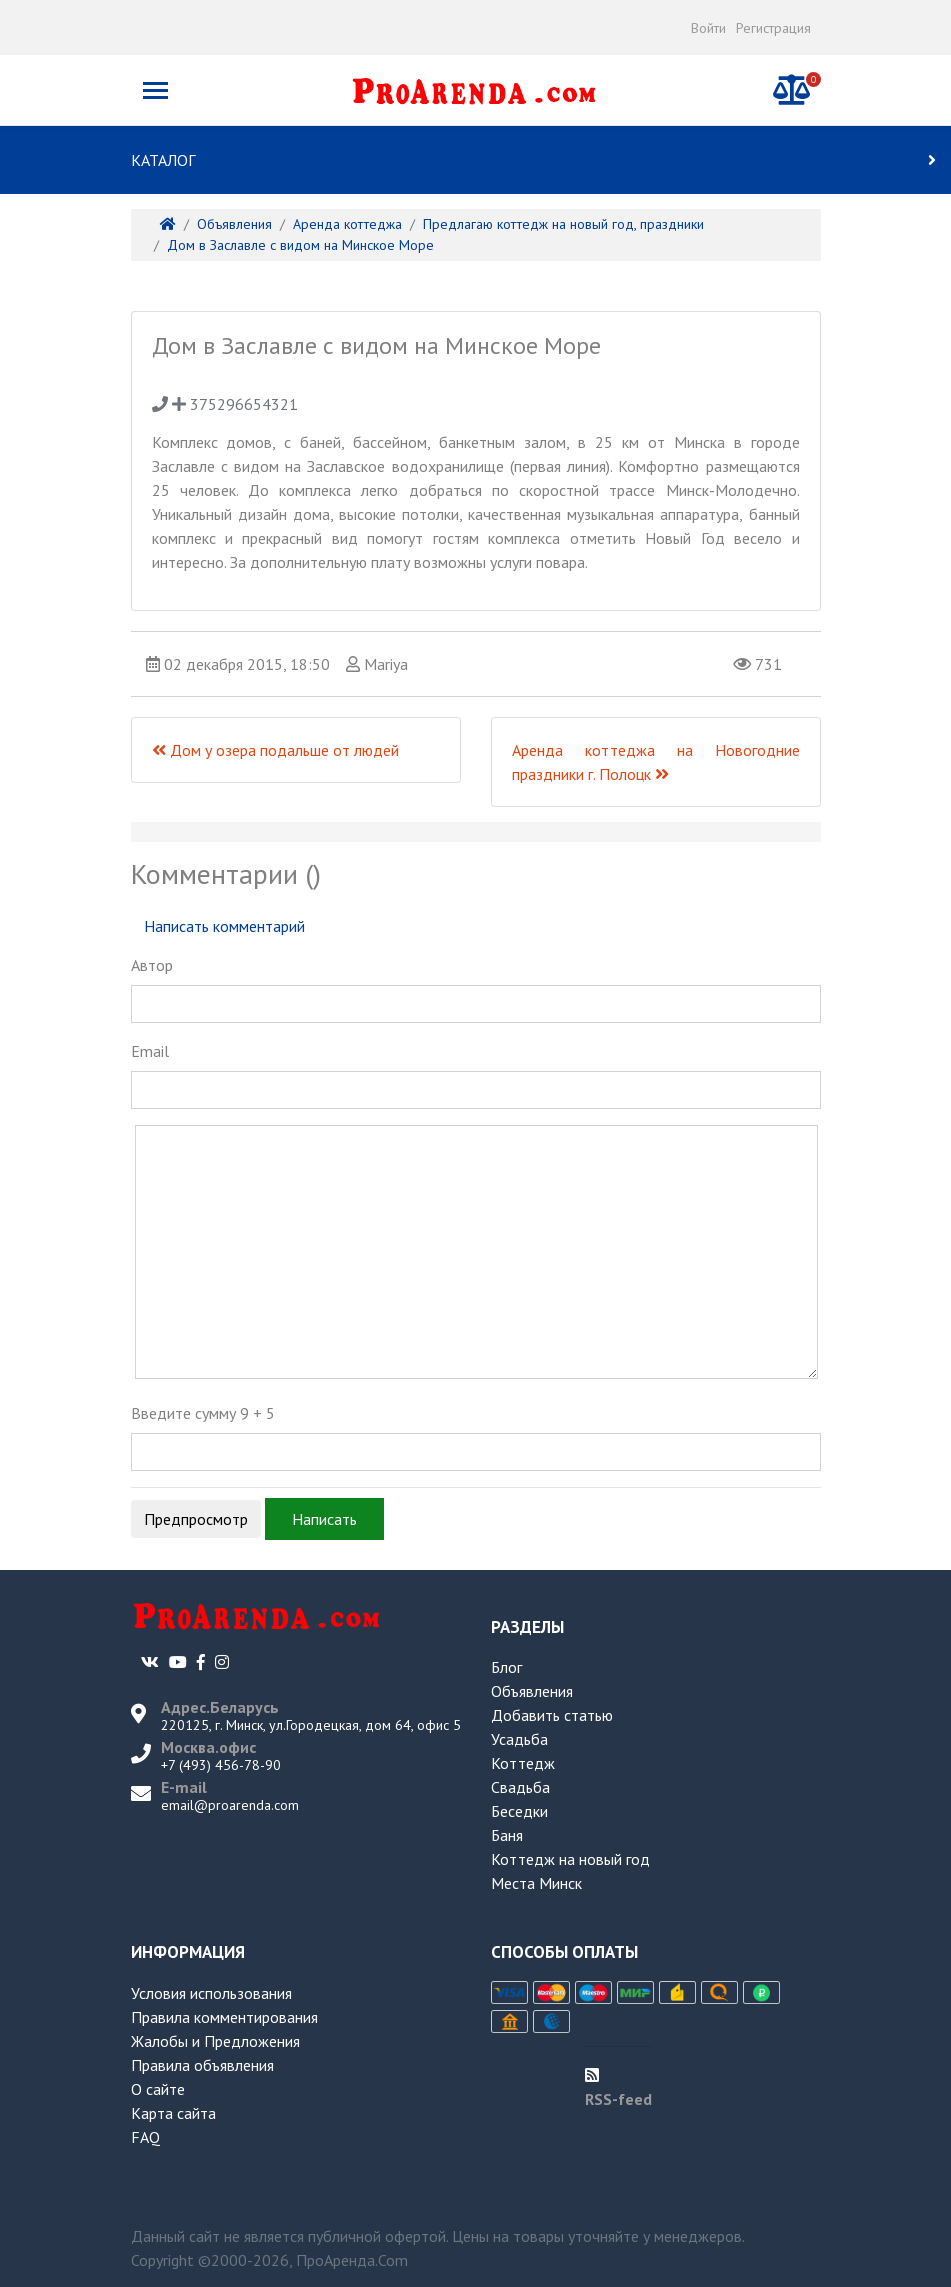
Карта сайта (173, 2113)
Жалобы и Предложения (215, 2041)
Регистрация (773, 28)
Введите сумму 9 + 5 (203, 1413)
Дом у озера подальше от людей (275, 750)
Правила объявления (202, 2065)
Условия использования (211, 1993)
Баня (507, 1835)
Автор (152, 965)
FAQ (145, 2137)
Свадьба (520, 1787)
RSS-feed (618, 2099)
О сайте (158, 2089)
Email (150, 1051)
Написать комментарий (224, 926)
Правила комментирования (224, 2017)
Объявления (532, 1691)
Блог (506, 1667)
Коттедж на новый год (570, 1859)
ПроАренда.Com (352, 2260)
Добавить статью (552, 1715)
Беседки (519, 1811)
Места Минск (536, 1883)
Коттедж (523, 1763)
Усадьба (519, 1739)
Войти (708, 28)
